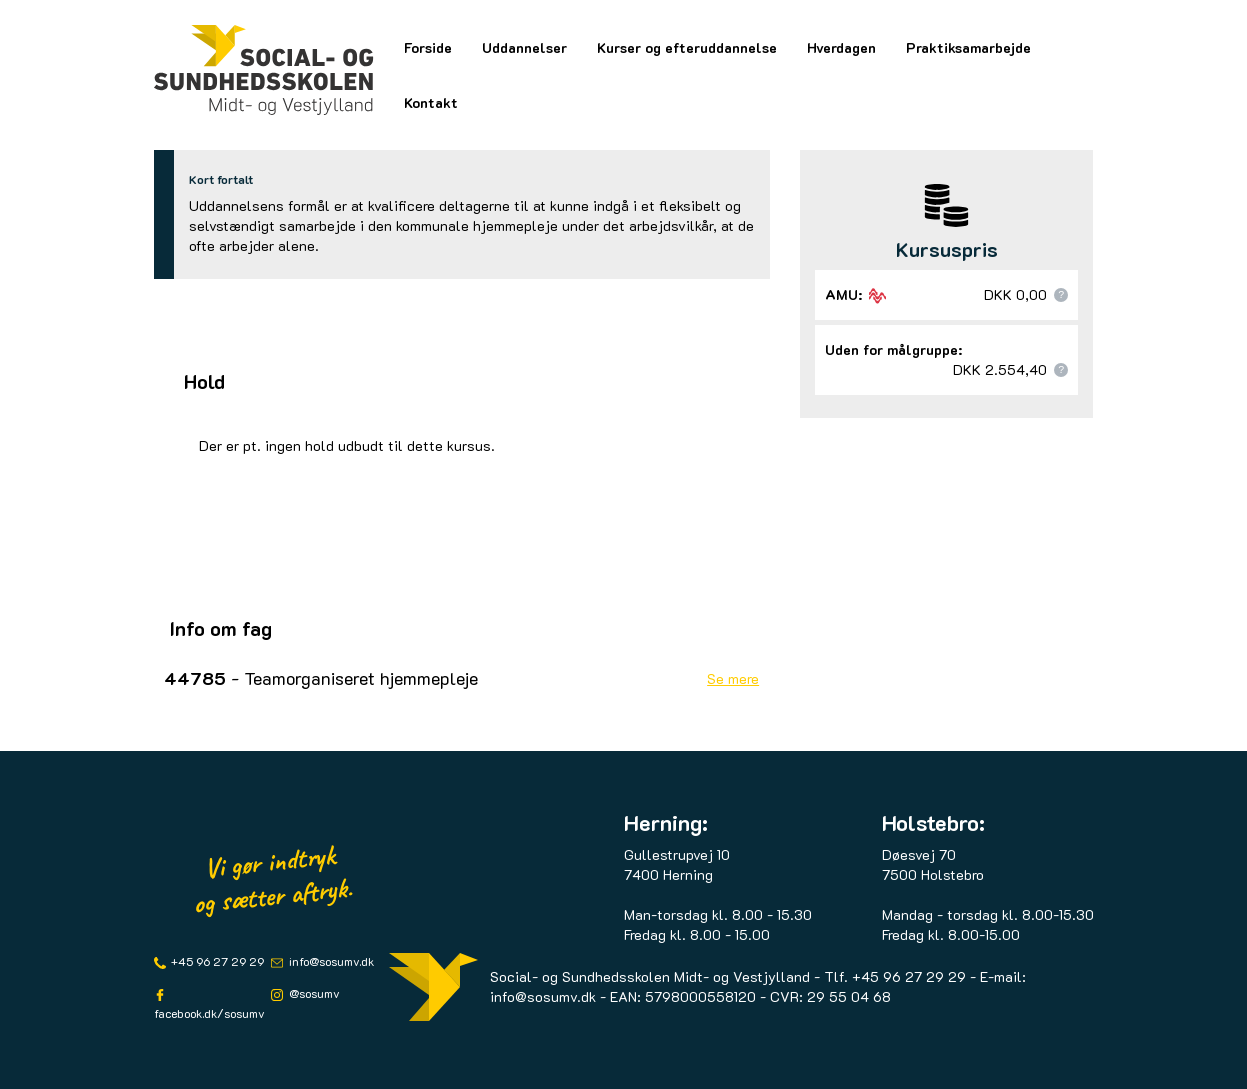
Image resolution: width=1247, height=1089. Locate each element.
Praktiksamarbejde (968, 47)
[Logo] (264, 70)
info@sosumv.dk (330, 961)
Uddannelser (524, 47)
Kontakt (431, 102)
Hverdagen (841, 47)
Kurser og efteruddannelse (687, 47)
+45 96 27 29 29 (216, 961)
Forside (428, 47)
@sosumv (313, 993)
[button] (1061, 295)
